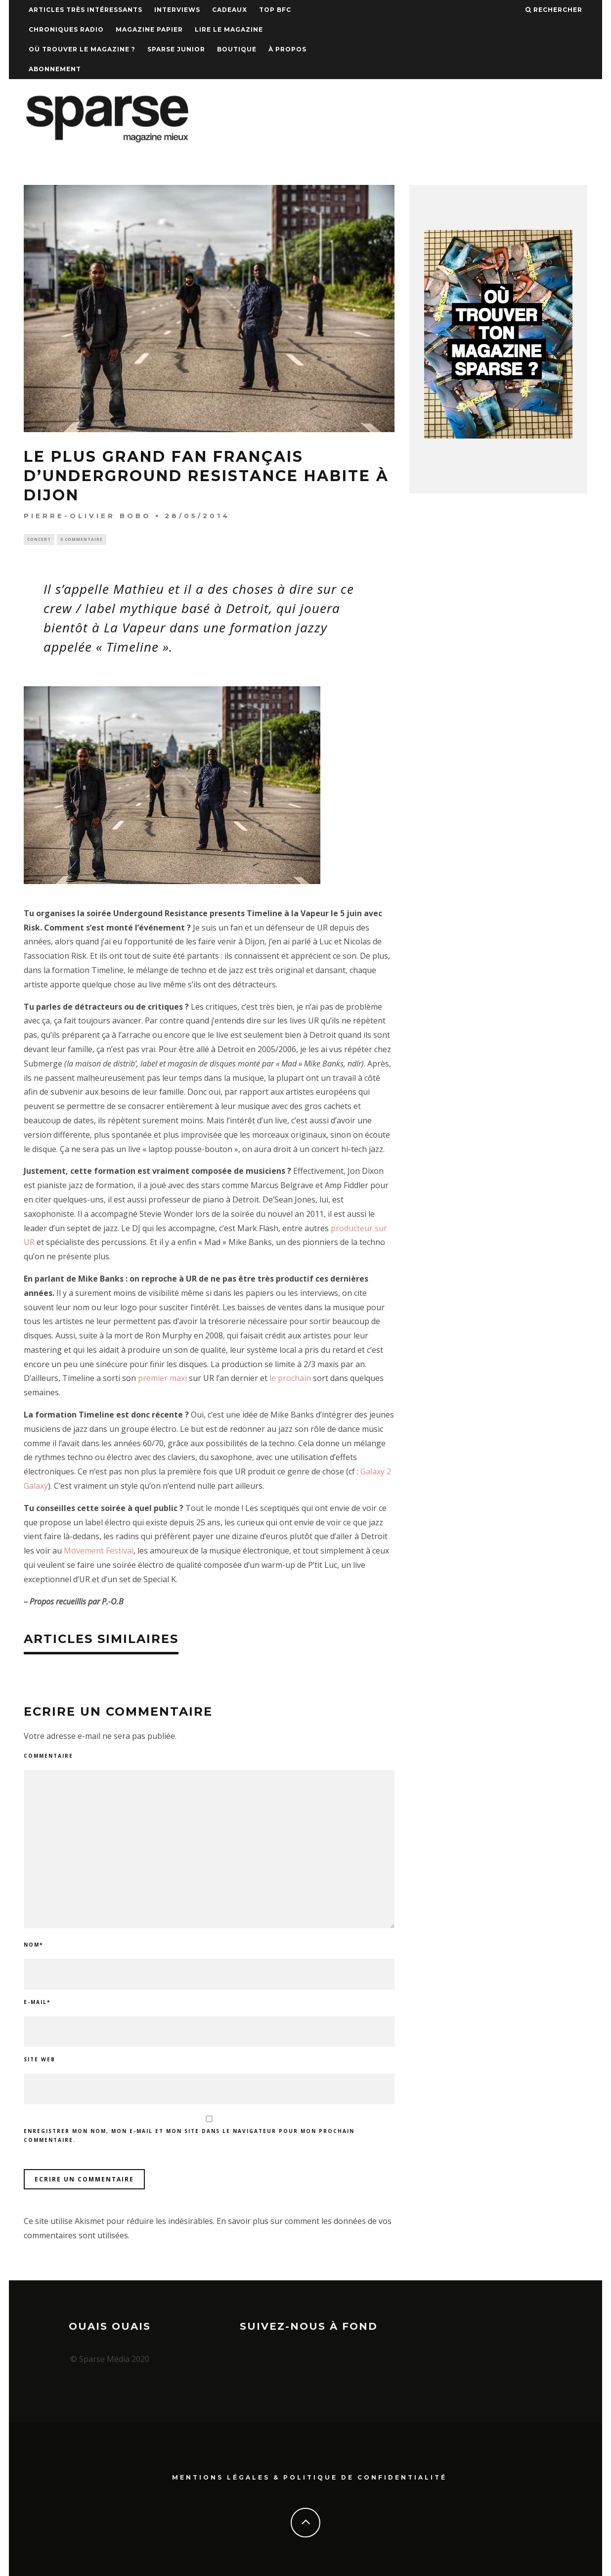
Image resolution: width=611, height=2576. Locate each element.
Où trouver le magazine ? (82, 49)
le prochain (290, 1379)
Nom (33, 1946)
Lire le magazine (229, 29)
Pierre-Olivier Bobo (87, 516)
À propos (287, 49)
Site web (39, 2060)
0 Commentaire (81, 539)
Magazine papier (149, 29)
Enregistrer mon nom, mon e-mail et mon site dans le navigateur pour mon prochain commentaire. (189, 2137)
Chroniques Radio (66, 29)
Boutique (237, 49)
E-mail (37, 2003)
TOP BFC (275, 9)
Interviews (177, 9)
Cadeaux (229, 9)
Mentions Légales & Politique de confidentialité (309, 2476)
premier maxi (162, 1379)
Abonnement (55, 69)
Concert (39, 539)
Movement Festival (98, 1552)
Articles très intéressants (85, 9)
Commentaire (48, 1756)
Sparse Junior (176, 49)
